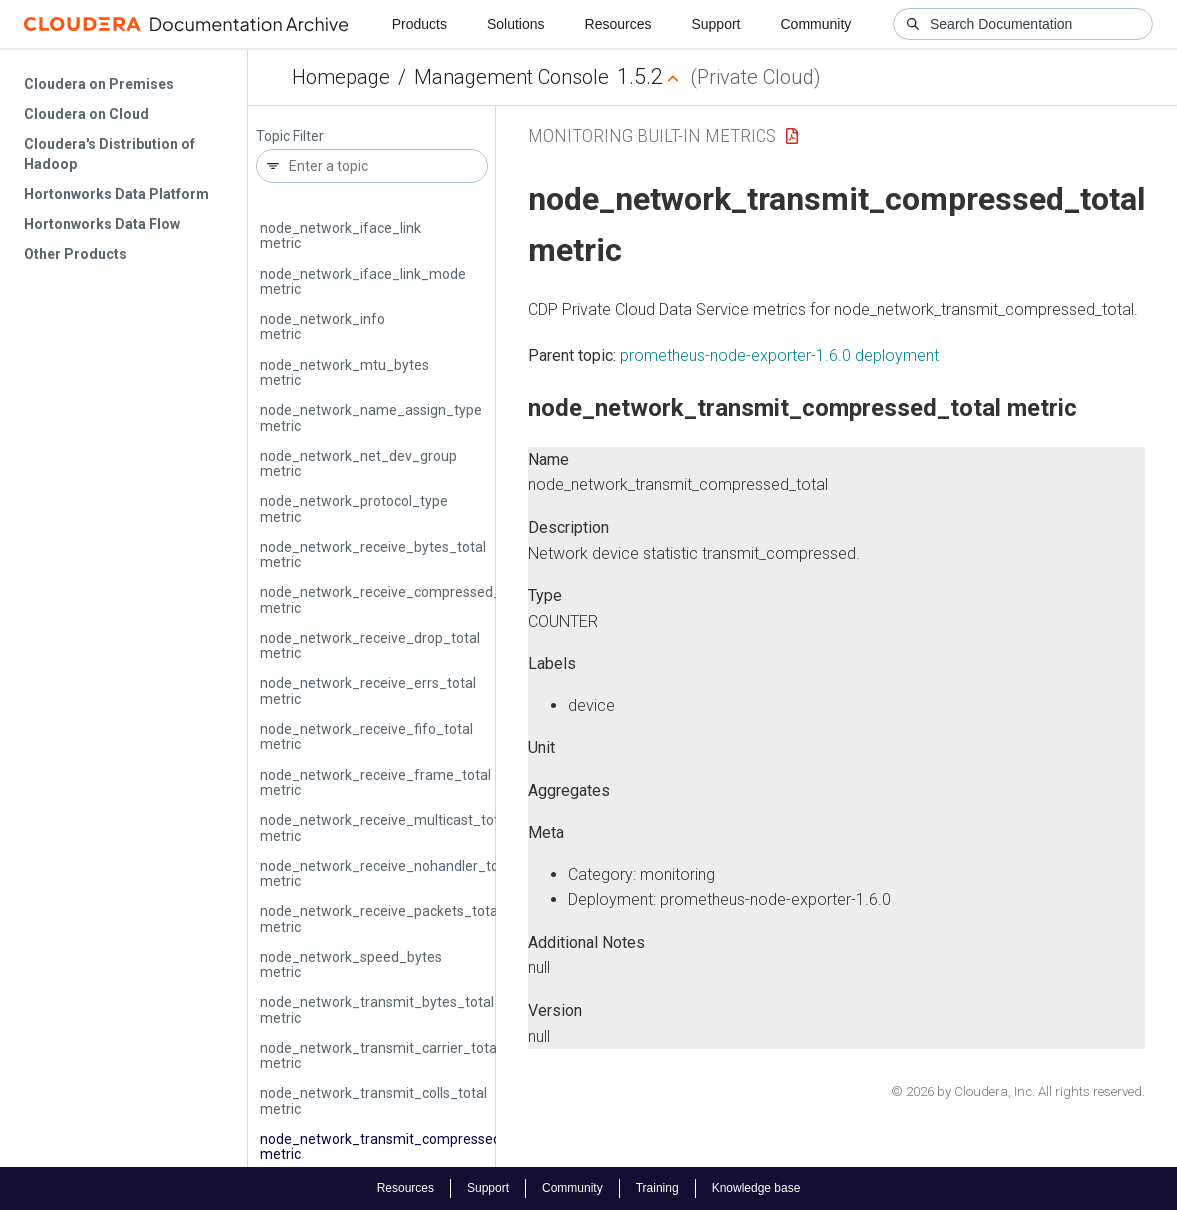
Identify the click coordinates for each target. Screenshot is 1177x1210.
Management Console (511, 77)
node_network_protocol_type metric (354, 508)
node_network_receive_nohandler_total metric (387, 873)
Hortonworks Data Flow (102, 224)
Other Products (75, 254)
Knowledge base (756, 1188)
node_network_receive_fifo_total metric (366, 736)
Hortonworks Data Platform (116, 194)
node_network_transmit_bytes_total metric (377, 1009)
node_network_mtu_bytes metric (344, 372)
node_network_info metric (322, 326)
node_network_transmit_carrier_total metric (380, 1055)
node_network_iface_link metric (340, 235)
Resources (618, 24)
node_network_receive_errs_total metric (368, 690)
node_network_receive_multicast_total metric (385, 827)
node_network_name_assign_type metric (371, 417)
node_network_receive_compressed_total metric (395, 599)
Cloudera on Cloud (86, 114)
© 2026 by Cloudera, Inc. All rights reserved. (1018, 1091)
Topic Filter (290, 136)
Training (657, 1188)
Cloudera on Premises (99, 84)
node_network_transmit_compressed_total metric (399, 1146)
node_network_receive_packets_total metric (380, 918)
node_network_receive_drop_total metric (370, 645)
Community (816, 24)
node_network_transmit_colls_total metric (373, 1100)
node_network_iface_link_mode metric (363, 281)
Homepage (341, 77)
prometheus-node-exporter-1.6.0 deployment (779, 355)
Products (419, 24)
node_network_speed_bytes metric (351, 964)
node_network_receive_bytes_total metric (373, 554)
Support (715, 24)
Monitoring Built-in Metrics (652, 135)
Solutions (516, 24)
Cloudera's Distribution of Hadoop (109, 154)
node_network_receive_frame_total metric (375, 782)
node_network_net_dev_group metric (358, 463)
